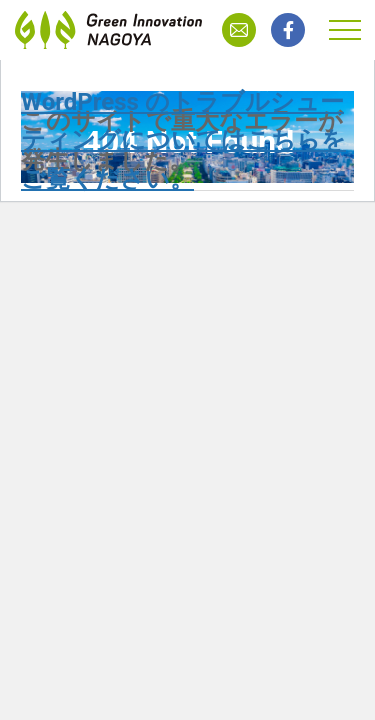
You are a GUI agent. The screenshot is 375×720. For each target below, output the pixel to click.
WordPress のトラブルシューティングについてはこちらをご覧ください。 (183, 140)
